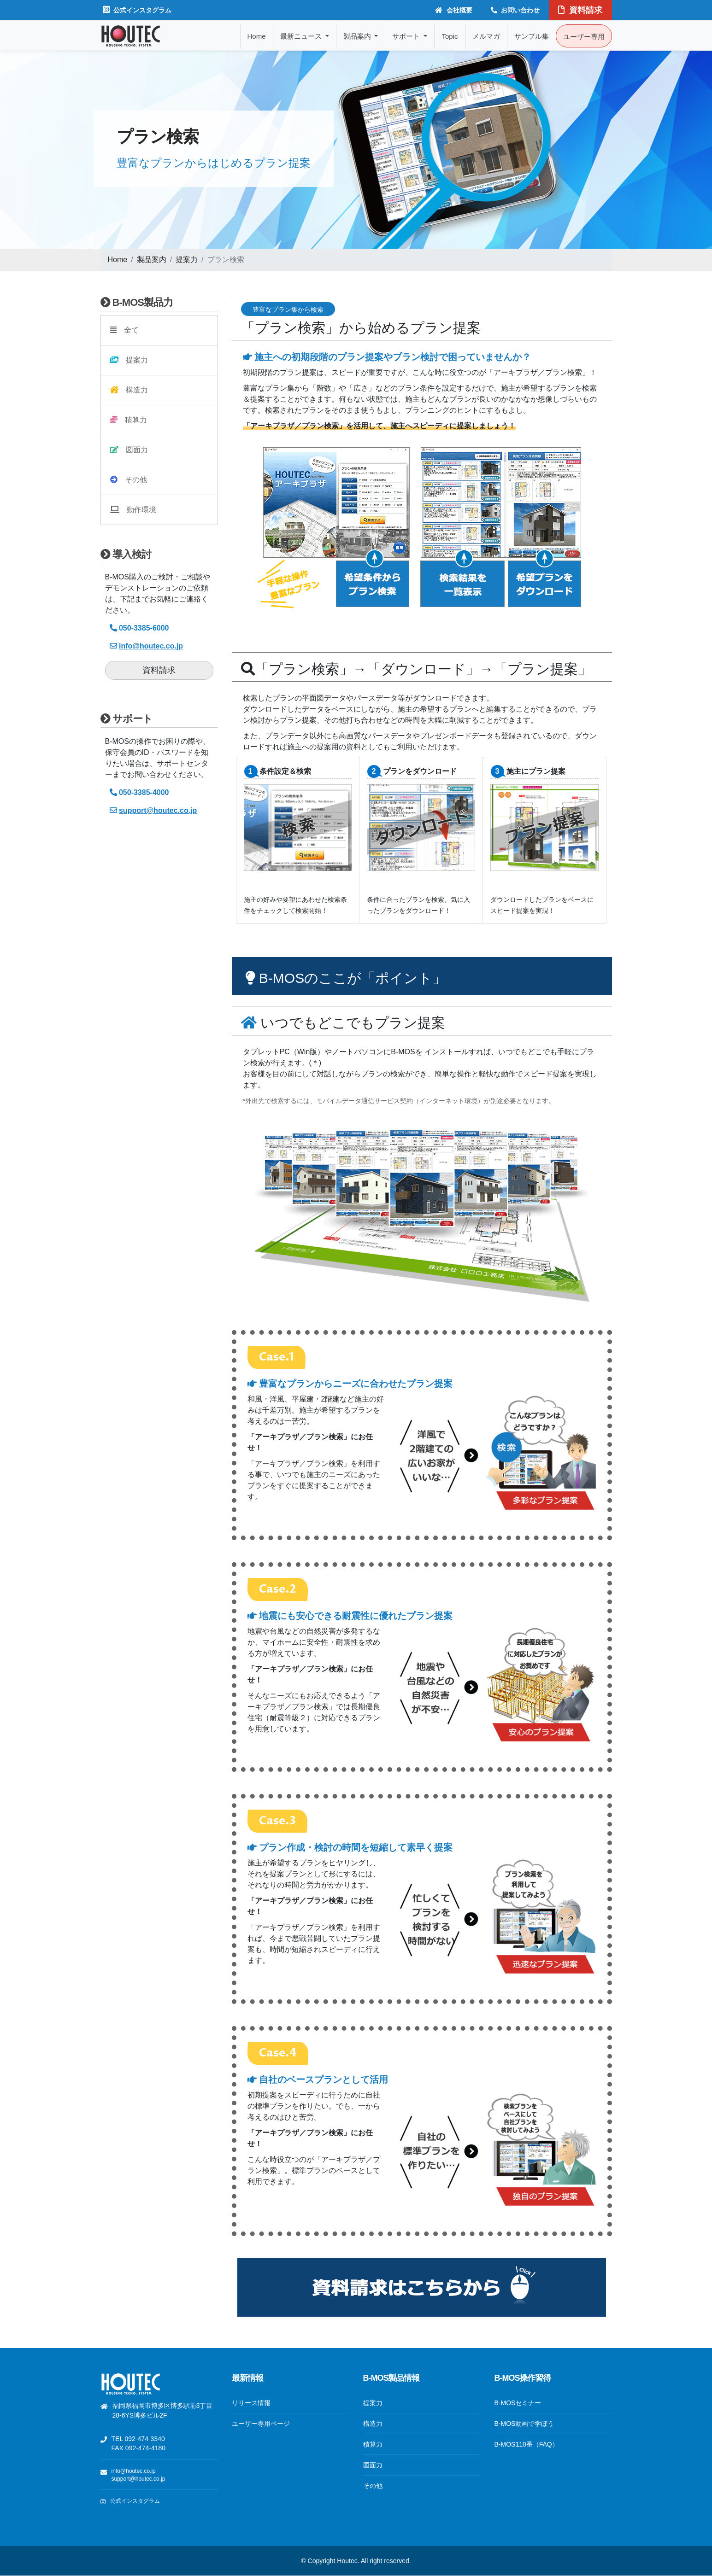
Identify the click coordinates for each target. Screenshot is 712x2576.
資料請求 (580, 10)
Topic (449, 36)
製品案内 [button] (358, 36)
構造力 (129, 390)
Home (256, 36)
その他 (128, 480)
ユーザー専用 (584, 37)
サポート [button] (407, 36)
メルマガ (486, 36)
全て (124, 330)
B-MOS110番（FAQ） (526, 2444)
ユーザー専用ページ (261, 2423)
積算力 (128, 420)
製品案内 (151, 259)
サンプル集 (531, 36)
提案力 (187, 259)
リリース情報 (251, 2403)
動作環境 (133, 510)
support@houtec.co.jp (138, 2479)
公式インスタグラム (137, 10)
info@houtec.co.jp (134, 2471)
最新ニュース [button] (302, 36)
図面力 (129, 450)
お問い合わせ (515, 10)
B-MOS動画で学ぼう (524, 2423)
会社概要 (453, 10)
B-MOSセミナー (517, 2403)
